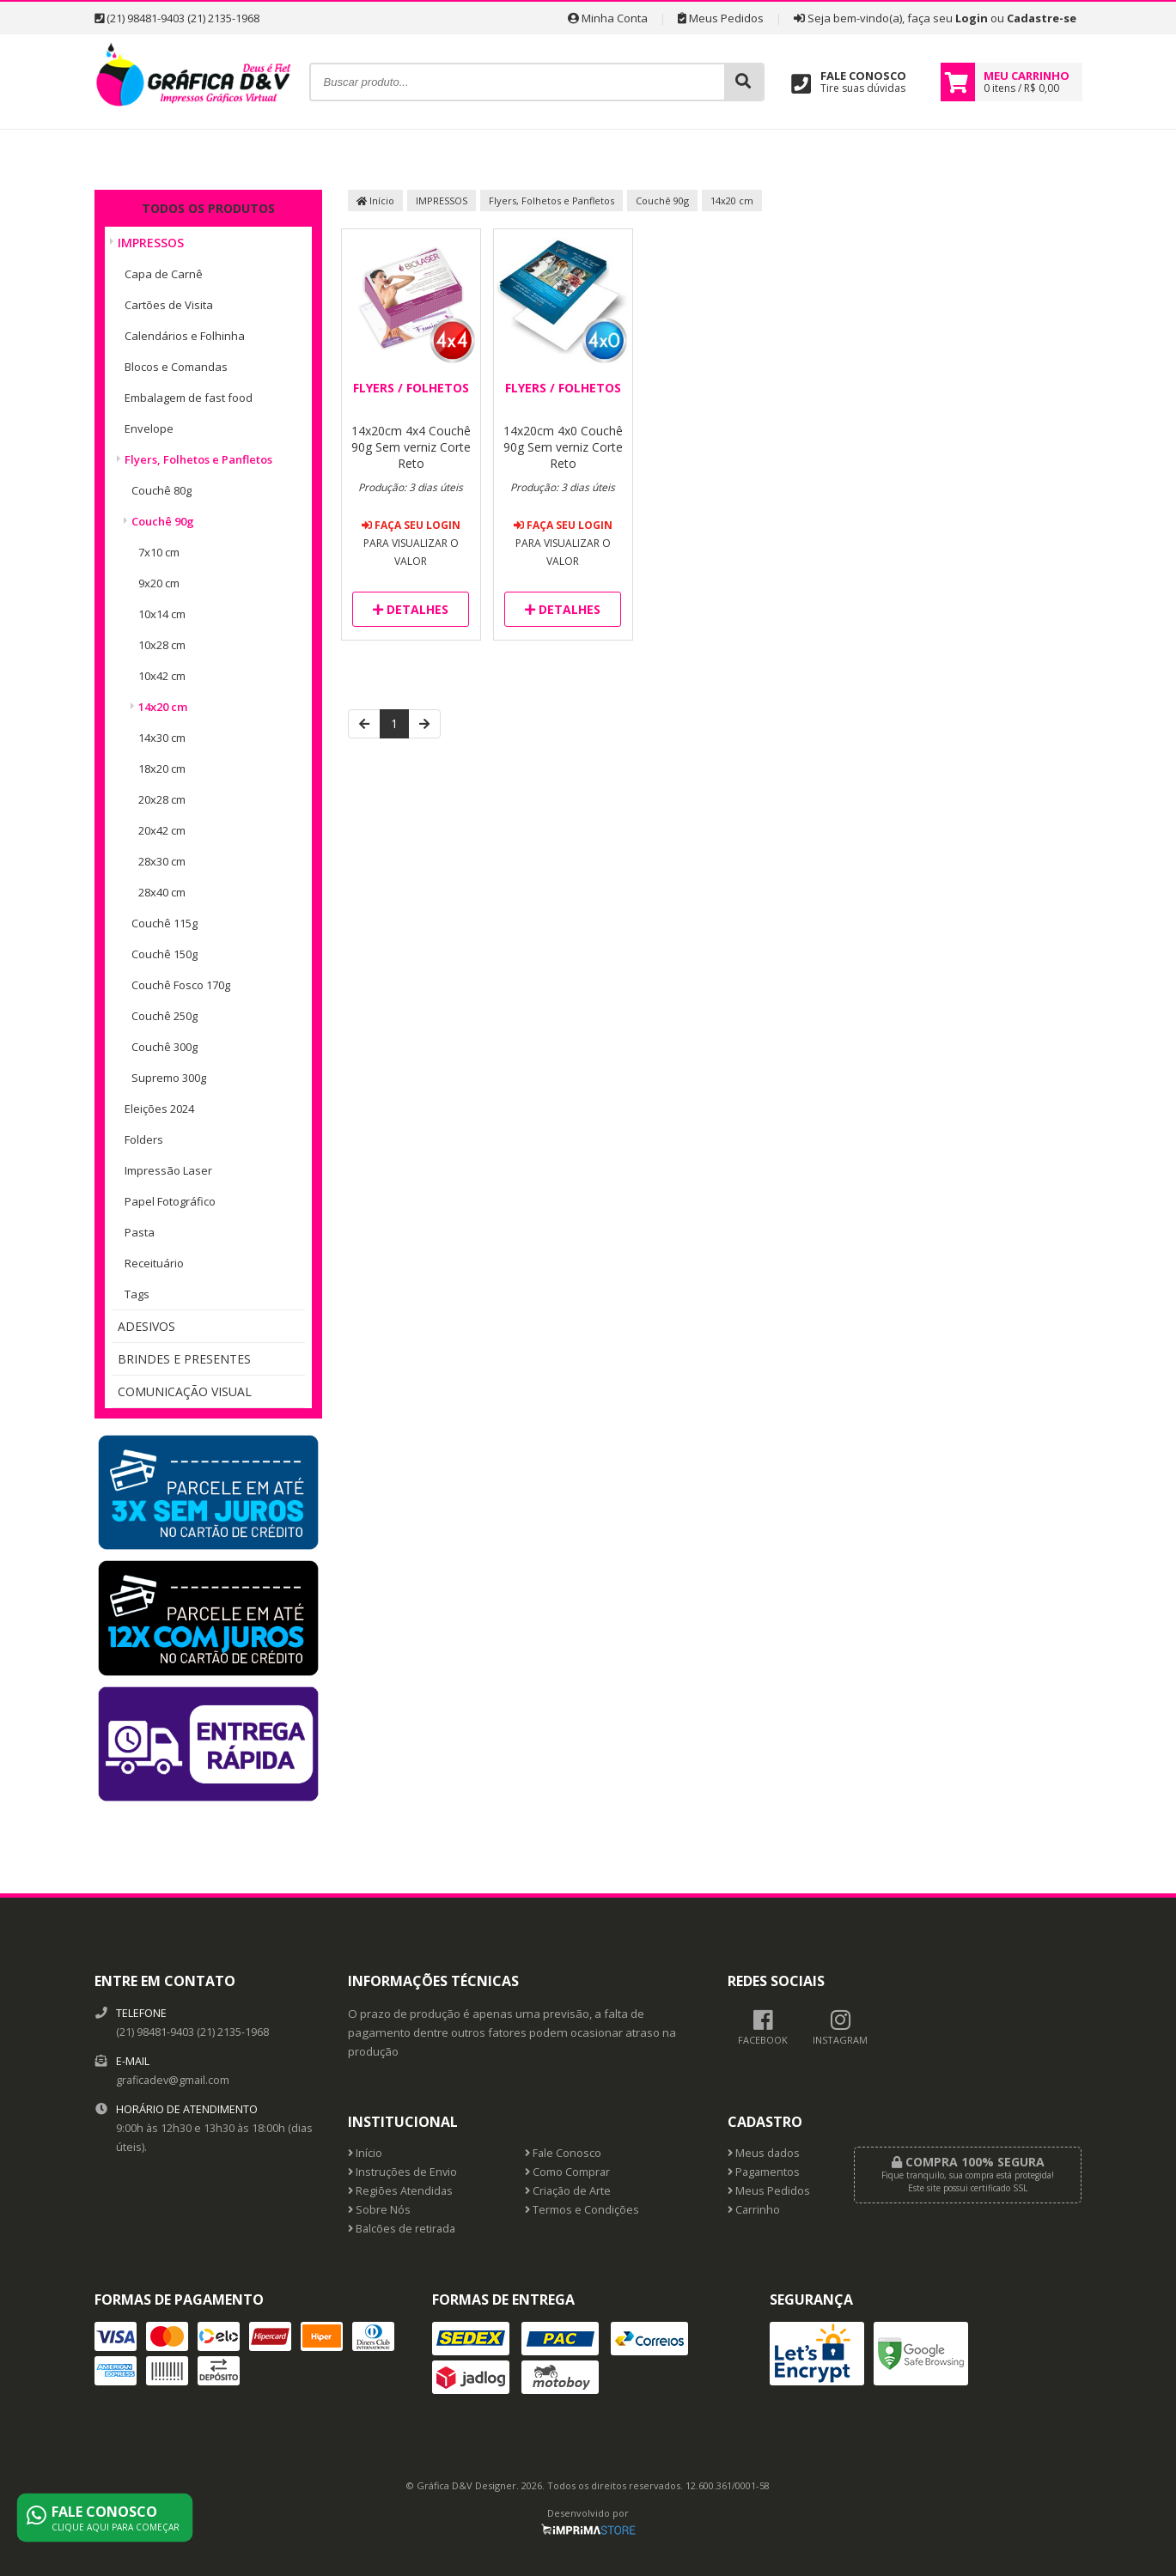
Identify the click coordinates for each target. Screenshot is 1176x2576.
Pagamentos (764, 2172)
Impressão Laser (168, 1170)
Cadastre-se (1041, 18)
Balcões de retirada (401, 2228)
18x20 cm (162, 768)
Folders (144, 1139)
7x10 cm (159, 552)
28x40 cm (162, 892)
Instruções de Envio (402, 2172)
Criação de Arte (568, 2191)
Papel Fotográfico (170, 1201)
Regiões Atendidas (400, 2191)
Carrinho (754, 2209)
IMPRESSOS (151, 242)
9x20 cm (159, 583)
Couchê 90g (162, 521)
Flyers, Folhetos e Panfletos (198, 459)
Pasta (140, 1232)
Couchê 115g (164, 923)
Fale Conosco (563, 2153)
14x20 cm (162, 706)
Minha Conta (608, 18)
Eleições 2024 (159, 1108)
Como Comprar (567, 2172)
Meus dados (764, 2153)
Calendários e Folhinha (185, 335)
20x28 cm (162, 799)
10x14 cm (162, 614)
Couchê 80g (161, 490)
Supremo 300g (168, 1077)
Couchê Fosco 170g (180, 985)
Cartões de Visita (169, 305)
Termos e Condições (582, 2209)
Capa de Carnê (164, 274)
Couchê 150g (164, 954)
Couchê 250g (164, 1016)
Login (971, 18)
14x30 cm (162, 737)
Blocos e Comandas (176, 366)
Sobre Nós (379, 2209)
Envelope (149, 428)
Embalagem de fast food (189, 397)
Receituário (154, 1263)
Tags (137, 1294)
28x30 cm (162, 861)
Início (375, 200)
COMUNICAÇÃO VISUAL (185, 1391)
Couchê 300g (164, 1046)
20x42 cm (162, 830)
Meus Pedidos (721, 18)
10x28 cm (162, 645)
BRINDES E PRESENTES (184, 1359)
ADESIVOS (146, 1326)
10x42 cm (162, 675)
